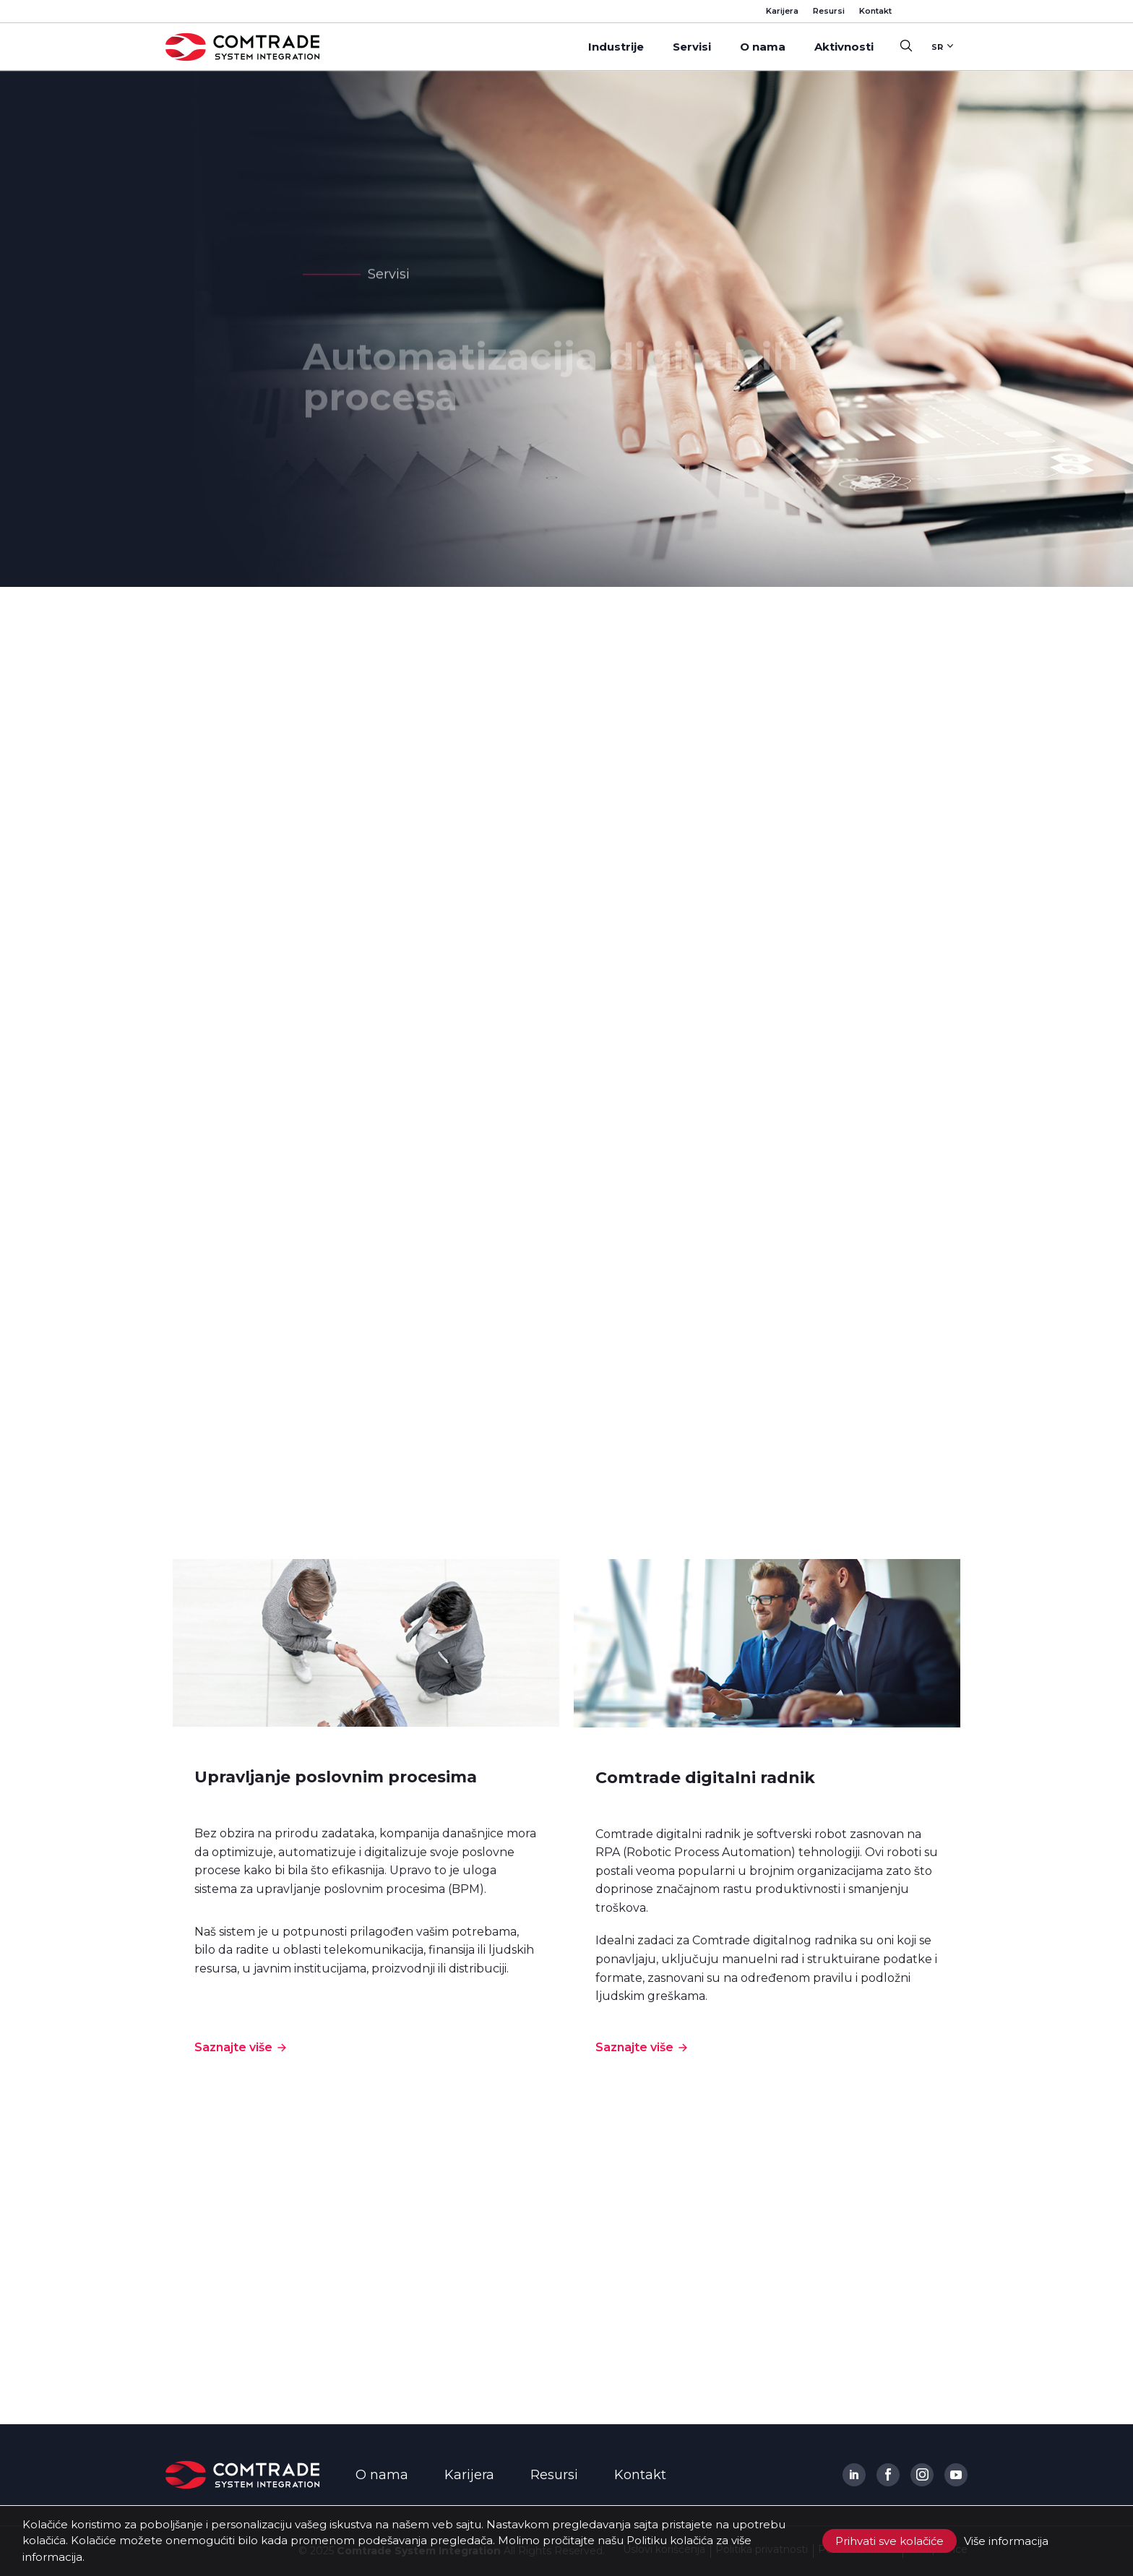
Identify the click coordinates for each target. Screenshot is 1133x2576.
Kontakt (875, 11)
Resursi (829, 11)
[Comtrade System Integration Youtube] (956, 2474)
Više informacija (1006, 2541)
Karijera (782, 11)
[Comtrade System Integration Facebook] (888, 2474)
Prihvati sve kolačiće (889, 2541)
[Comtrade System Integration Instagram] (922, 2474)
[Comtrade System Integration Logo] (242, 2474)
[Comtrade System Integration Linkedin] (854, 2474)
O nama (382, 2474)
